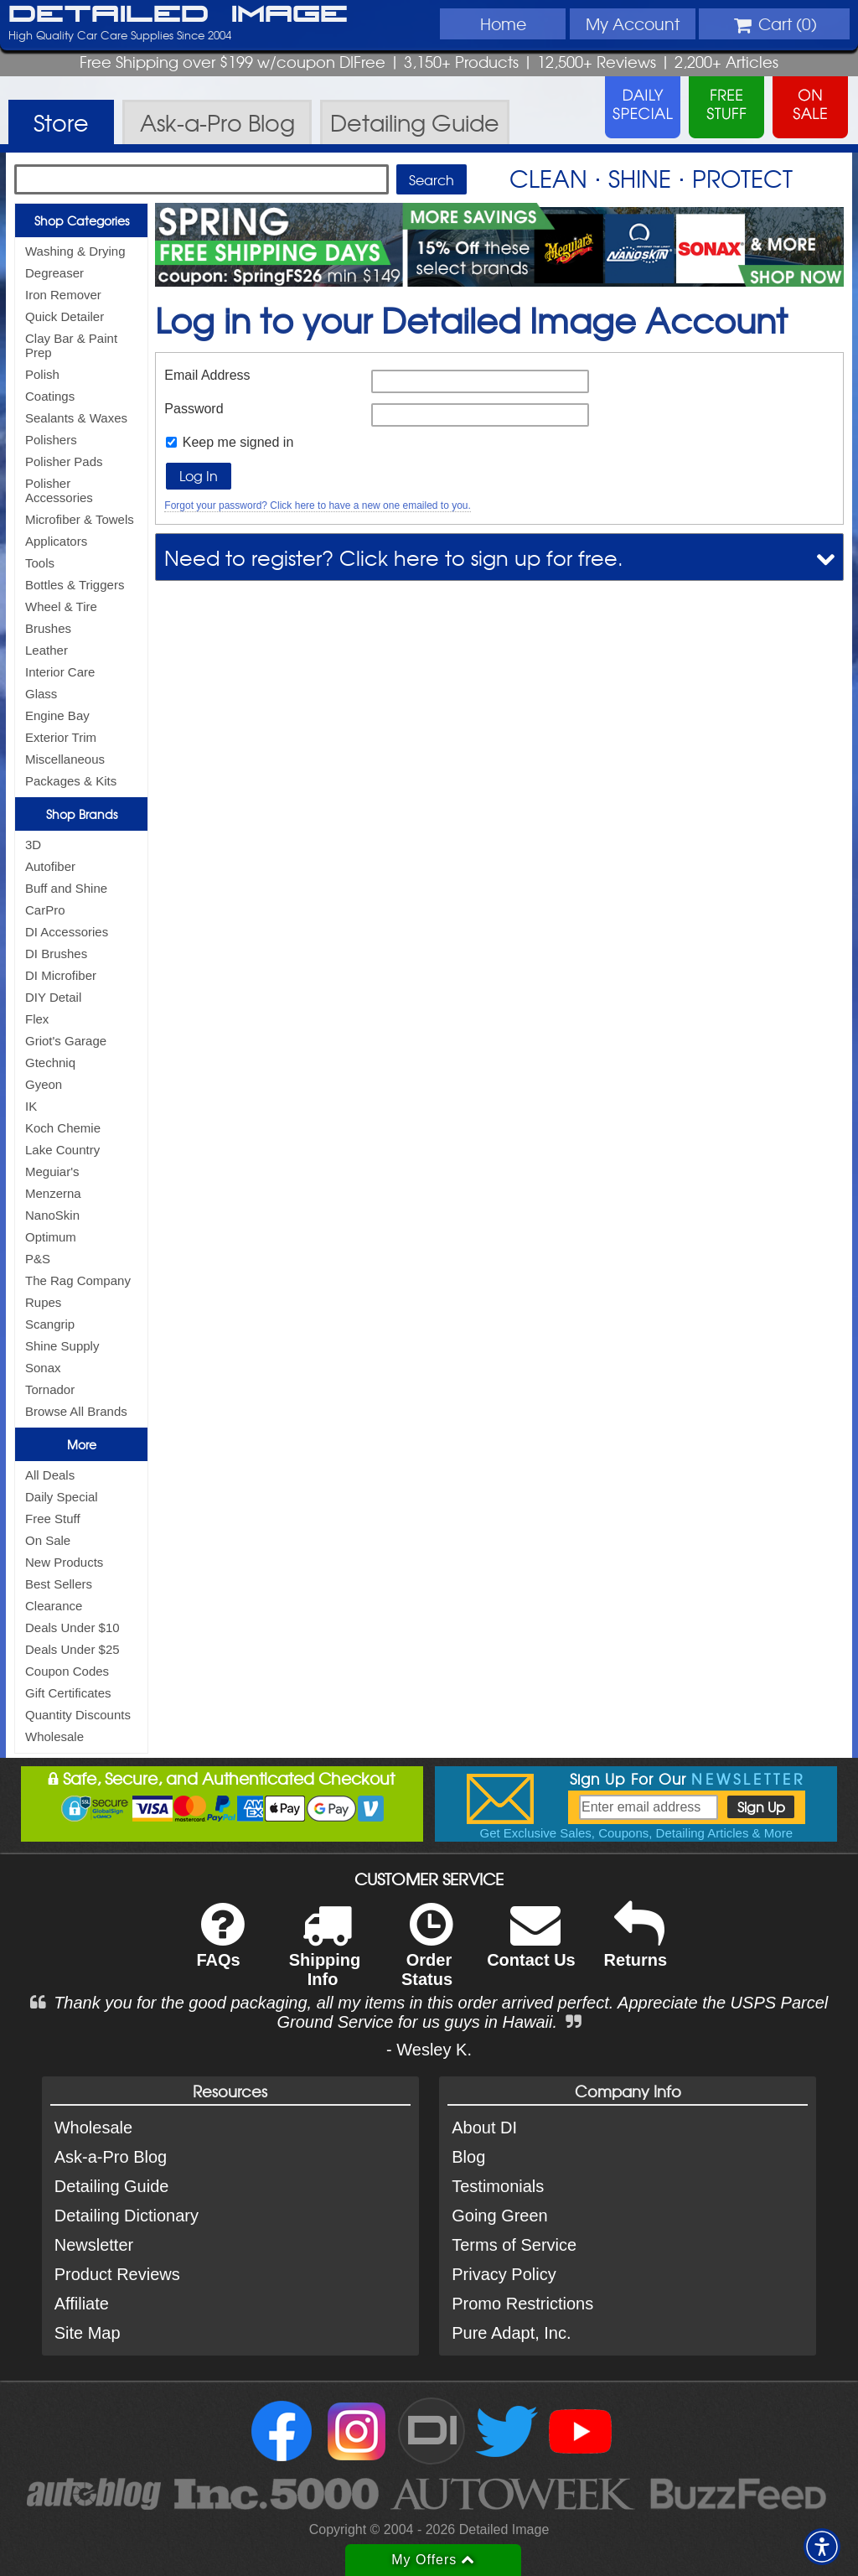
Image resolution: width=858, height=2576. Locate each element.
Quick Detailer (64, 316)
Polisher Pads (64, 461)
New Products (64, 1562)
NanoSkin (52, 1215)
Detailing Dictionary (126, 2215)
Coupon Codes (67, 1671)
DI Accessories (66, 932)
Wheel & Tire (61, 606)
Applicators (56, 541)
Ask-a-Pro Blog (111, 2157)
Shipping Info (325, 1955)
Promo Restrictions (522, 2303)
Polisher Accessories (59, 490)
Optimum (50, 1237)
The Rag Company (78, 1280)
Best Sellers (58, 1584)
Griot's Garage (65, 1041)
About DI (484, 2127)
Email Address (207, 375)
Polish (42, 374)
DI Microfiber (60, 975)
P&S (37, 1259)
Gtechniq (50, 1062)
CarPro (45, 910)
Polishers (51, 440)
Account (633, 23)
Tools (39, 563)
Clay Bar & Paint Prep (71, 345)
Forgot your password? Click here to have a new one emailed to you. (317, 505)
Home (503, 23)
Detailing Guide (111, 2186)
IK (31, 1106)
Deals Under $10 (72, 1627)
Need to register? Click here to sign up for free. (393, 557)
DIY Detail (53, 997)
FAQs (220, 1946)
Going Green (500, 2215)
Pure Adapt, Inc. (511, 2333)
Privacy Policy (504, 2274)
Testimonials (498, 2186)
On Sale (47, 1540)
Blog (468, 2157)
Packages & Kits (70, 781)
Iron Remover (63, 295)
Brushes (48, 628)
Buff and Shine (66, 888)
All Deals (50, 1475)
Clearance (53, 1606)
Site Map (87, 2333)
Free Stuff (52, 1518)
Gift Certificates (68, 1693)
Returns (636, 1946)
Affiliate (81, 2303)
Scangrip (50, 1324)
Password (193, 409)
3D (33, 844)
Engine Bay (57, 715)
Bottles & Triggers (74, 585)
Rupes (43, 1302)
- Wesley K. (429, 2049)
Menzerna (53, 1193)
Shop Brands (81, 814)
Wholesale (54, 1736)
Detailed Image (178, 15)
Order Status (426, 1955)
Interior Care (60, 672)
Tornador (50, 1389)
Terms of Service (514, 2245)
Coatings (50, 396)
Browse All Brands (76, 1411)
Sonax (43, 1368)
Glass (41, 694)
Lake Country (62, 1150)
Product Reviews (117, 2274)
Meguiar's (52, 1171)
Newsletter (93, 2245)
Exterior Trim (60, 737)
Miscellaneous (65, 759)
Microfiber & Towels (79, 519)
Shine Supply (62, 1346)
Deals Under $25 (72, 1649)
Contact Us (531, 1946)
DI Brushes (56, 953)
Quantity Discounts (78, 1715)
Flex (37, 1019)
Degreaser (54, 273)
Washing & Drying (75, 251)
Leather (46, 650)
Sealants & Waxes (76, 418)
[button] (822, 2546)
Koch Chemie (63, 1128)
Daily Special (61, 1497)
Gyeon (43, 1084)
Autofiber (50, 866)
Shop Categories (81, 220)
